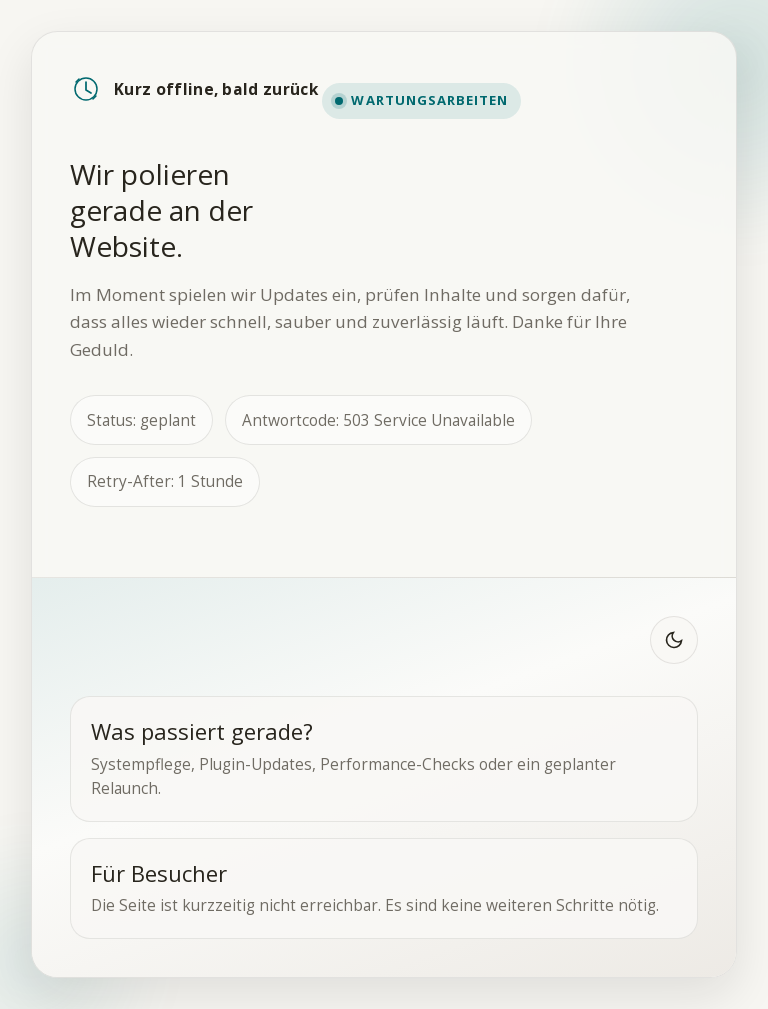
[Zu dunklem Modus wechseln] (674, 640)
